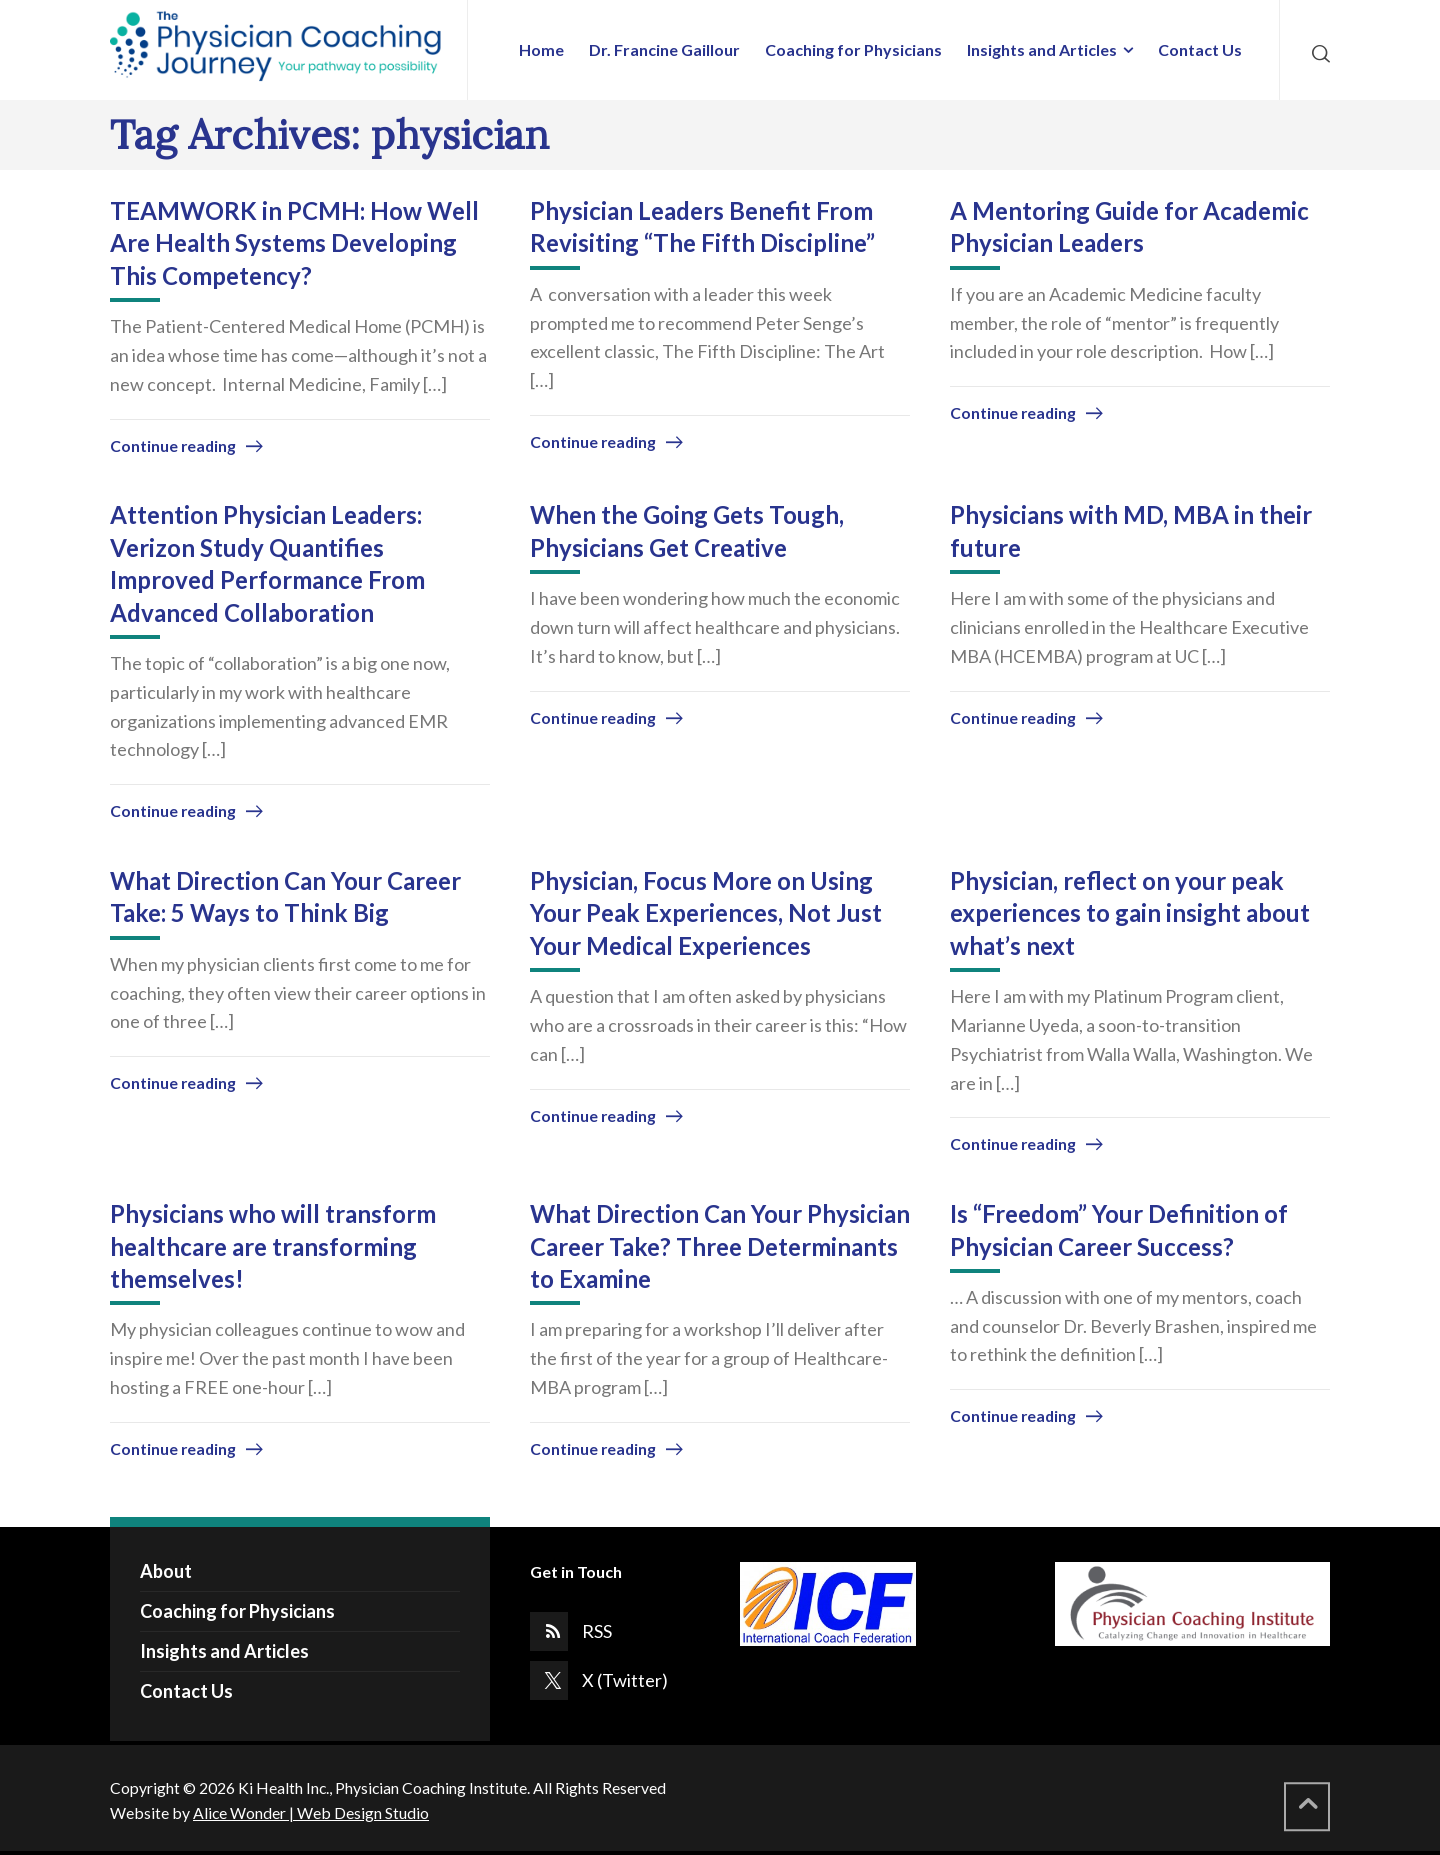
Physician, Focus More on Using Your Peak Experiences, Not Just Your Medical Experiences (706, 913)
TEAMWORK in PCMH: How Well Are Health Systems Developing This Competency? (294, 243)
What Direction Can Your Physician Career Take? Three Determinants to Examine (720, 1246)
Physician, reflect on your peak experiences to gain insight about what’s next (1130, 913)
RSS (597, 1631)
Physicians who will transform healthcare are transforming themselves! (273, 1246)
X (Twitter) (625, 1680)
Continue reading (173, 445)
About (166, 1571)
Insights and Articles (224, 1651)
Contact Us (186, 1691)
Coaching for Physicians (237, 1611)
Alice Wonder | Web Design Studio (311, 1812)
